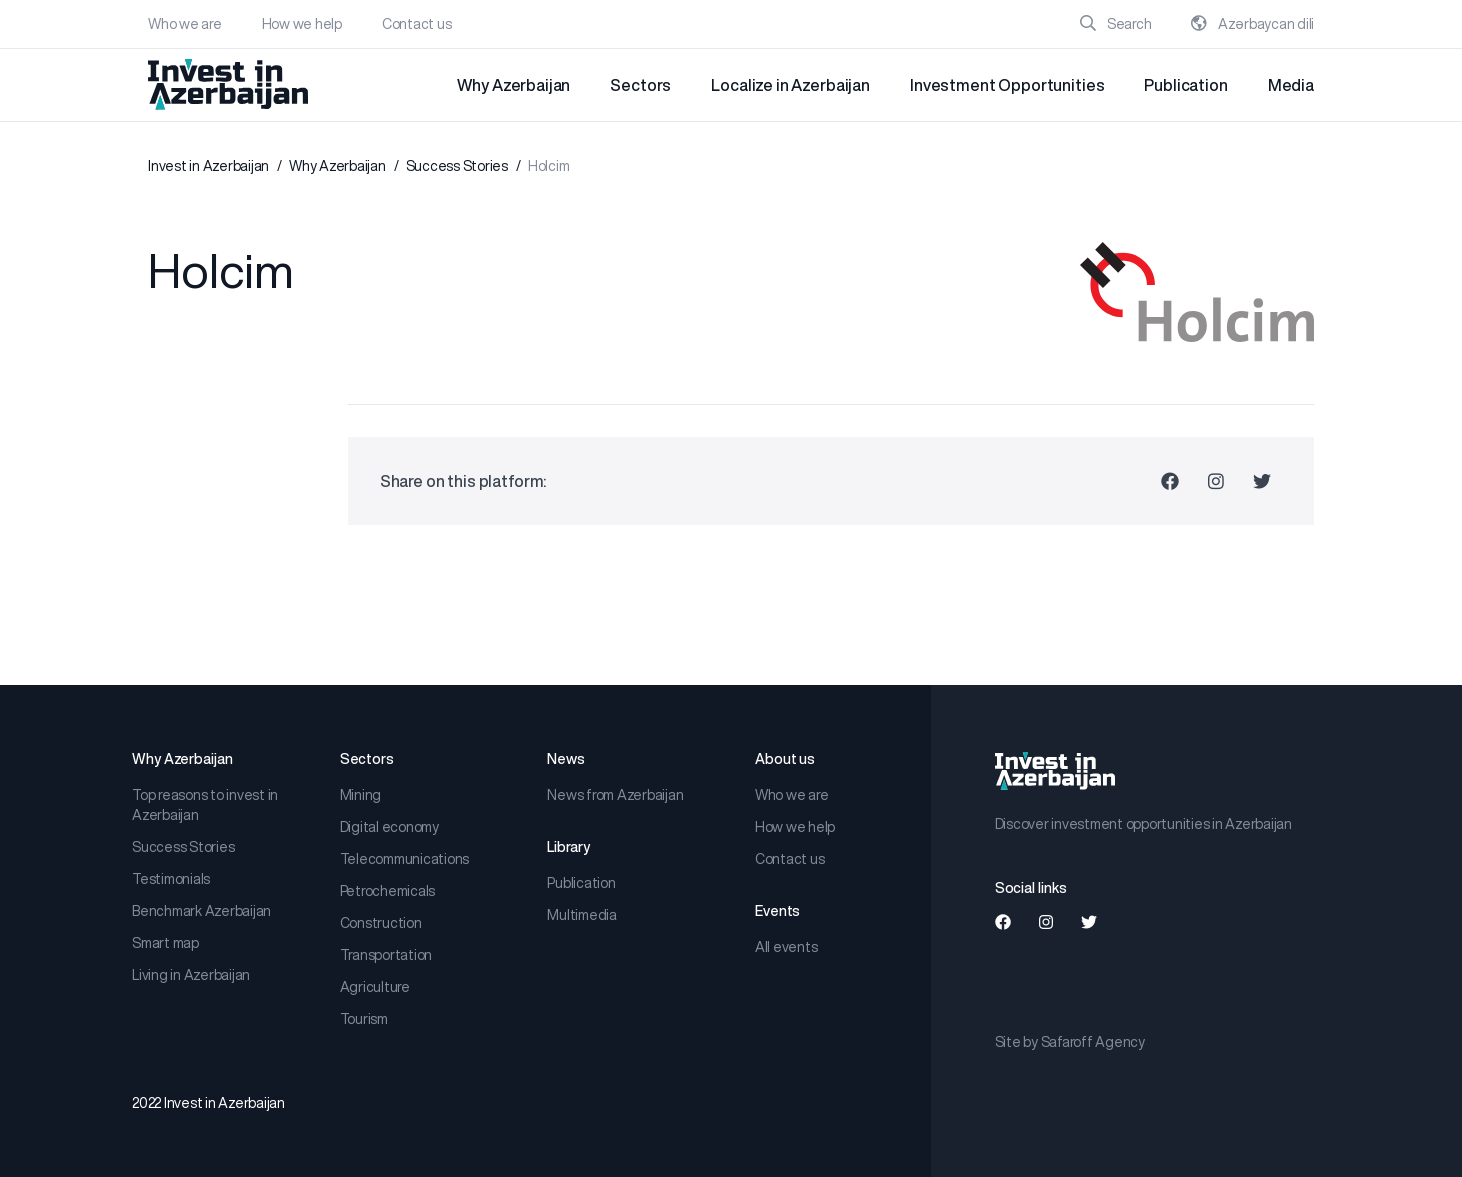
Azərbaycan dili (1252, 24)
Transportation (386, 955)
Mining (361, 795)
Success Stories (457, 166)
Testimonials (171, 879)
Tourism (364, 1019)
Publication (1185, 85)
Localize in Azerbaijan (790, 85)
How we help (302, 24)
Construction (381, 923)
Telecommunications (405, 859)
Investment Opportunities (1007, 85)
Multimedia (582, 915)
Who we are (185, 24)
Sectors (640, 85)
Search (1115, 24)
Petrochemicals (388, 891)
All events (786, 947)
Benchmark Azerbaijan (201, 911)
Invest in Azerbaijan (208, 166)
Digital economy (389, 827)
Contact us (417, 24)
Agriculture (375, 987)
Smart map (165, 943)
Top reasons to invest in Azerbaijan (205, 805)
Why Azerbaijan (513, 85)
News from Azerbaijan (615, 795)
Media (1291, 85)
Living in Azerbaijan (191, 975)
